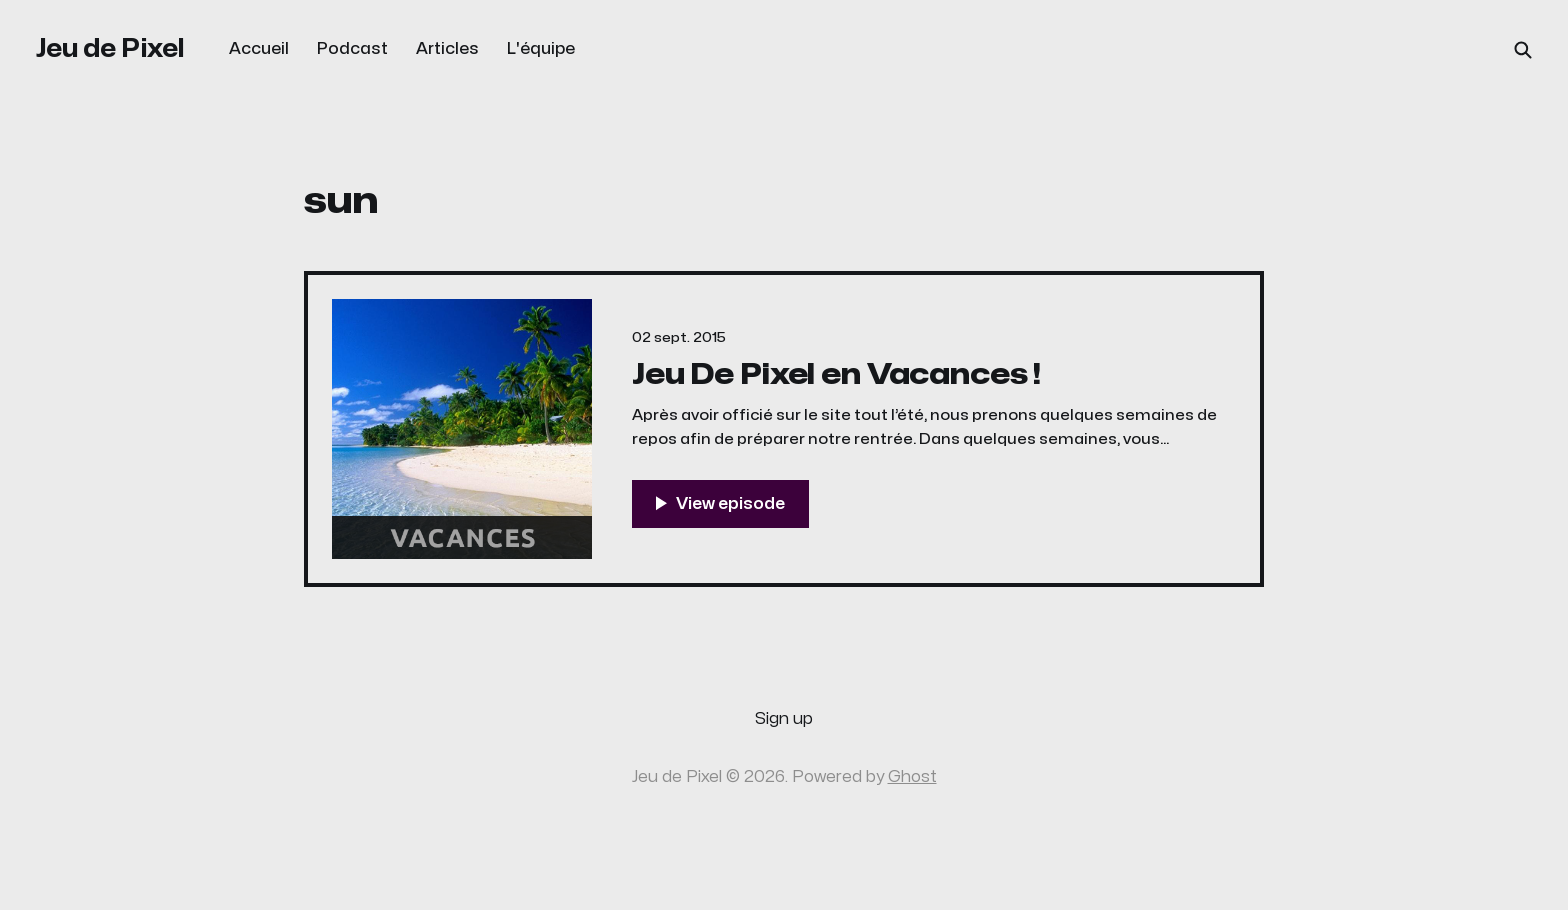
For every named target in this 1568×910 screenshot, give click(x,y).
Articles (447, 49)
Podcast (352, 49)
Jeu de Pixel (110, 48)
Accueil (259, 49)
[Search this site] (1523, 50)
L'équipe (541, 49)
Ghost (912, 777)
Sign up (784, 719)
